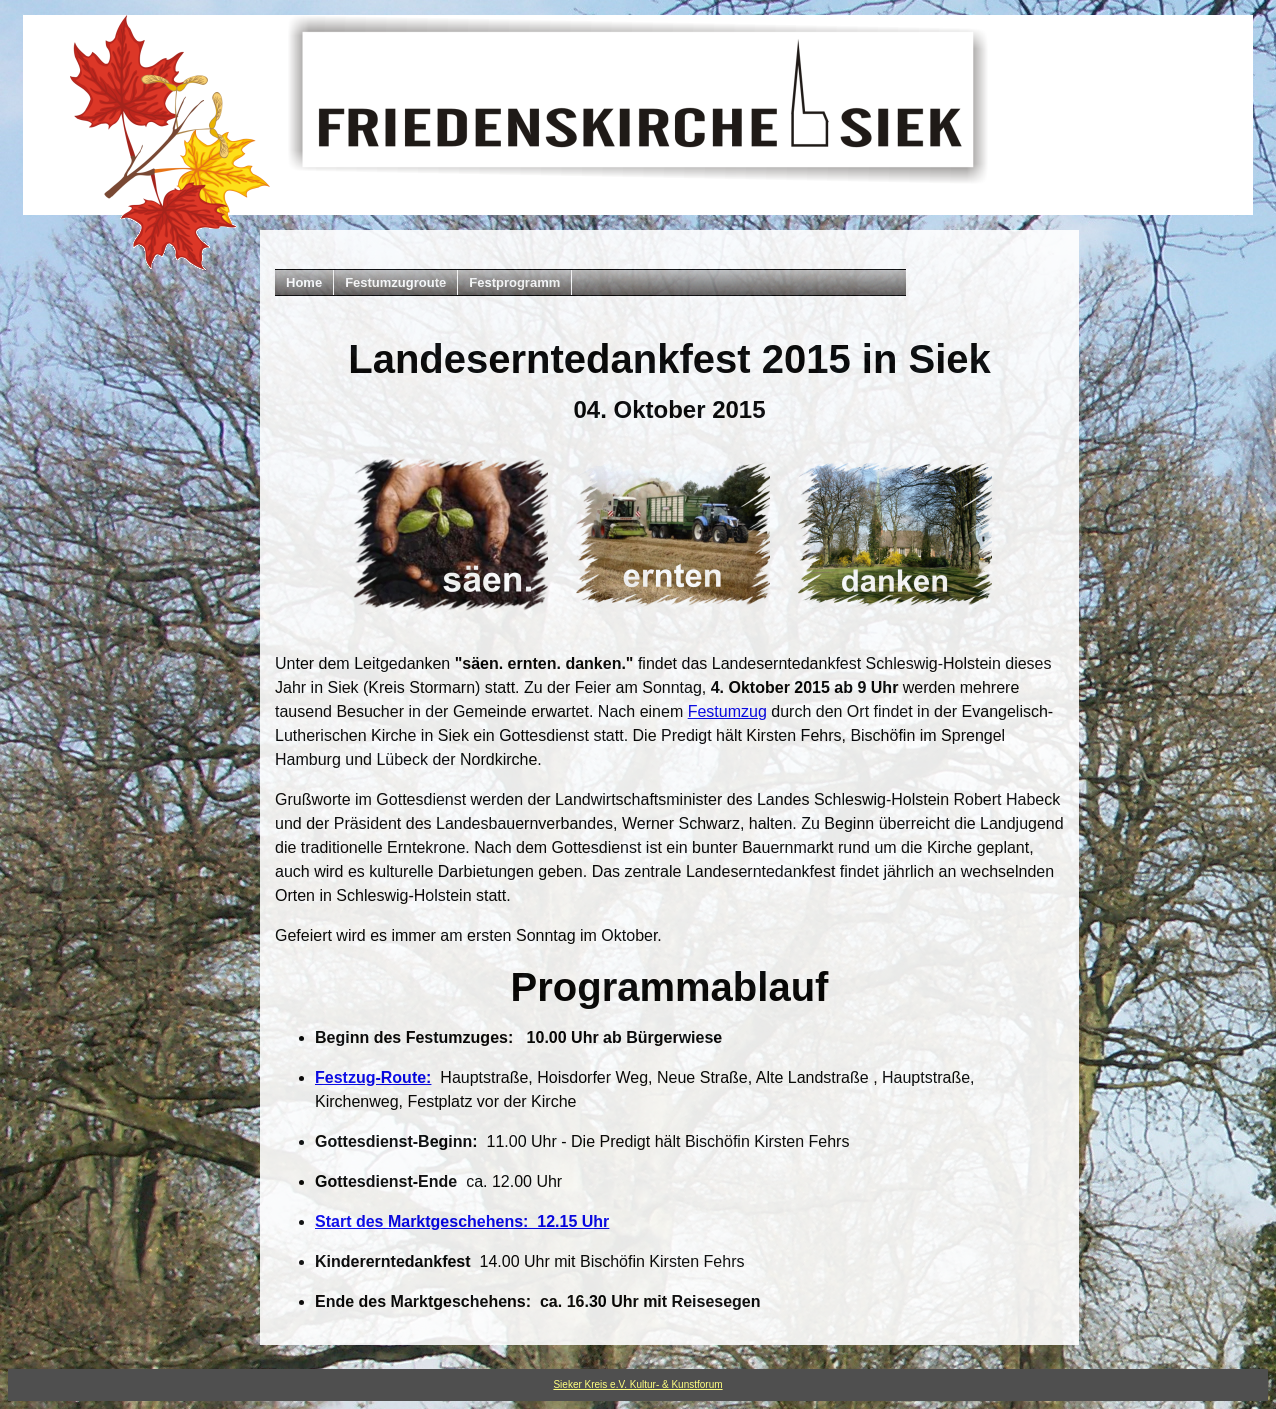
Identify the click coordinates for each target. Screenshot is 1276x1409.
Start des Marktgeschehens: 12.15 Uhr (462, 1221)
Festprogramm (514, 282)
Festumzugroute (395, 282)
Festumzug (727, 711)
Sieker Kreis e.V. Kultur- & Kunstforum (637, 1384)
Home (304, 282)
